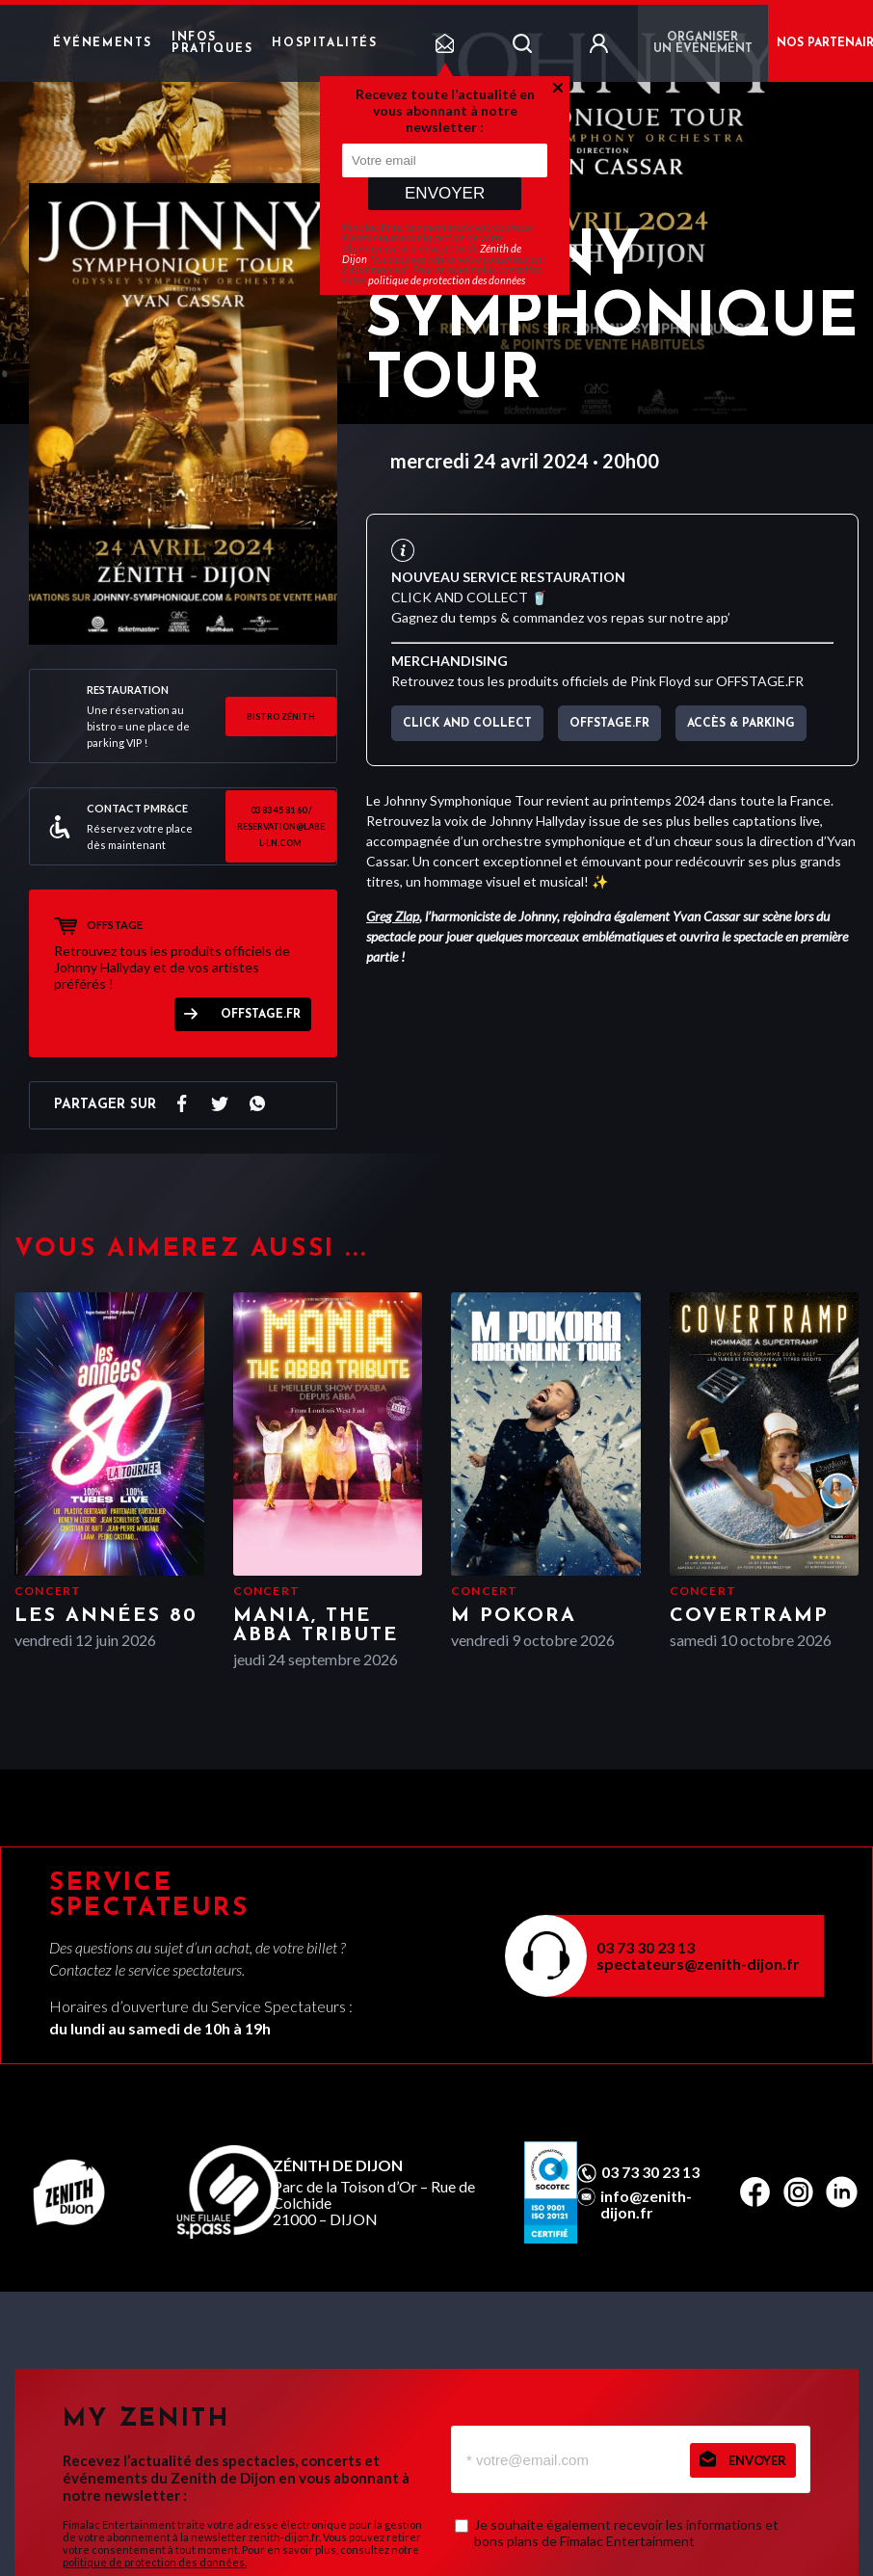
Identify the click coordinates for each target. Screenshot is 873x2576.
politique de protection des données (446, 280)
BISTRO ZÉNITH (281, 716)
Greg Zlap (392, 916)
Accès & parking (741, 724)
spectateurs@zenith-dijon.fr (698, 1963)
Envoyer (445, 193)
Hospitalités (324, 43)
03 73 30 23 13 (645, 1947)
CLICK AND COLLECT (467, 724)
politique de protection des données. (155, 2562)
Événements (102, 43)
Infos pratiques (212, 43)
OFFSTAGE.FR (261, 1015)
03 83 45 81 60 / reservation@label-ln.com (281, 826)
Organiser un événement (703, 43)
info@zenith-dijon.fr (646, 2204)
